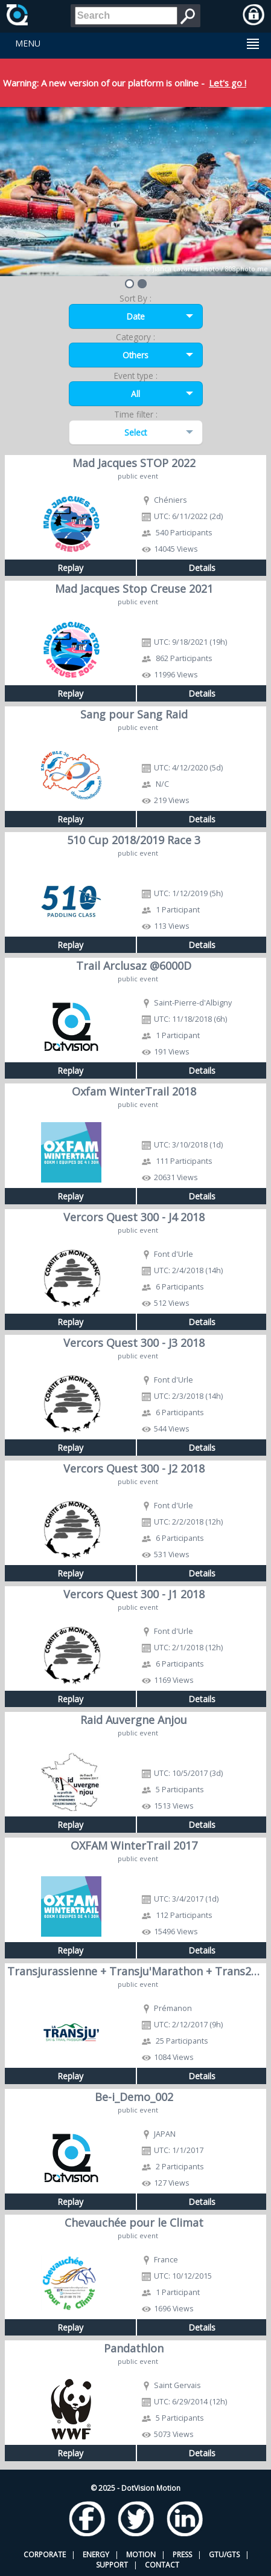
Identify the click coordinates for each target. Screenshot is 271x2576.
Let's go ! (227, 83)
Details (201, 567)
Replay (70, 567)
